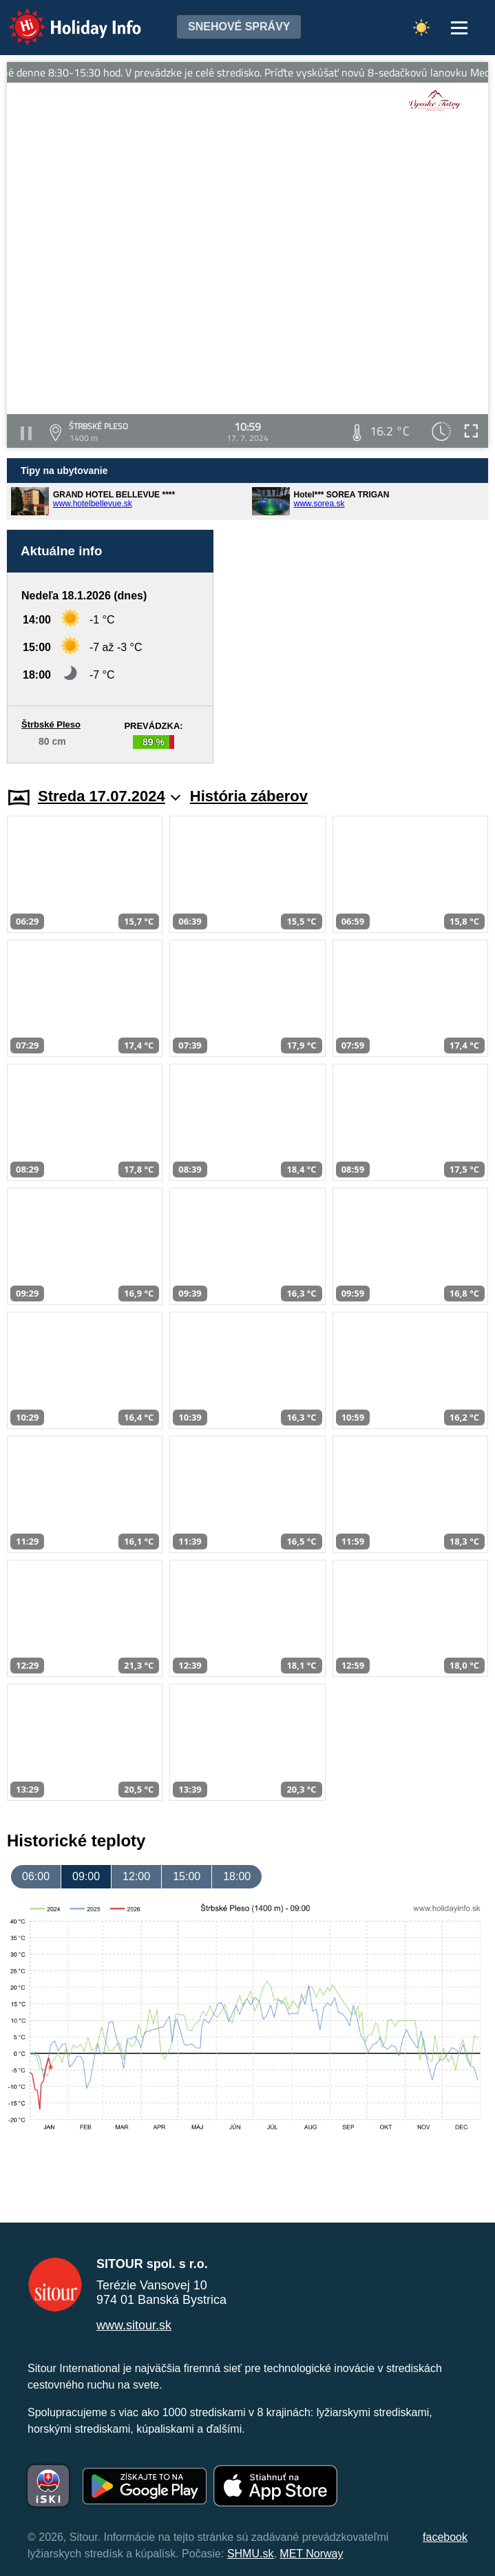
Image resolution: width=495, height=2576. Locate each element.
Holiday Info (62, 17)
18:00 (237, 1876)
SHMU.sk (250, 2553)
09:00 (86, 1876)
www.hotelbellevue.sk (92, 503)
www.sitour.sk (133, 2325)
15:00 (186, 1876)
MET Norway (311, 2553)
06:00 (36, 1876)
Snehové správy (239, 26)
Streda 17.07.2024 (109, 796)
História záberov (249, 796)
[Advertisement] (357, 646)
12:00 (136, 1876)
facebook (445, 2537)
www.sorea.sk (319, 503)
